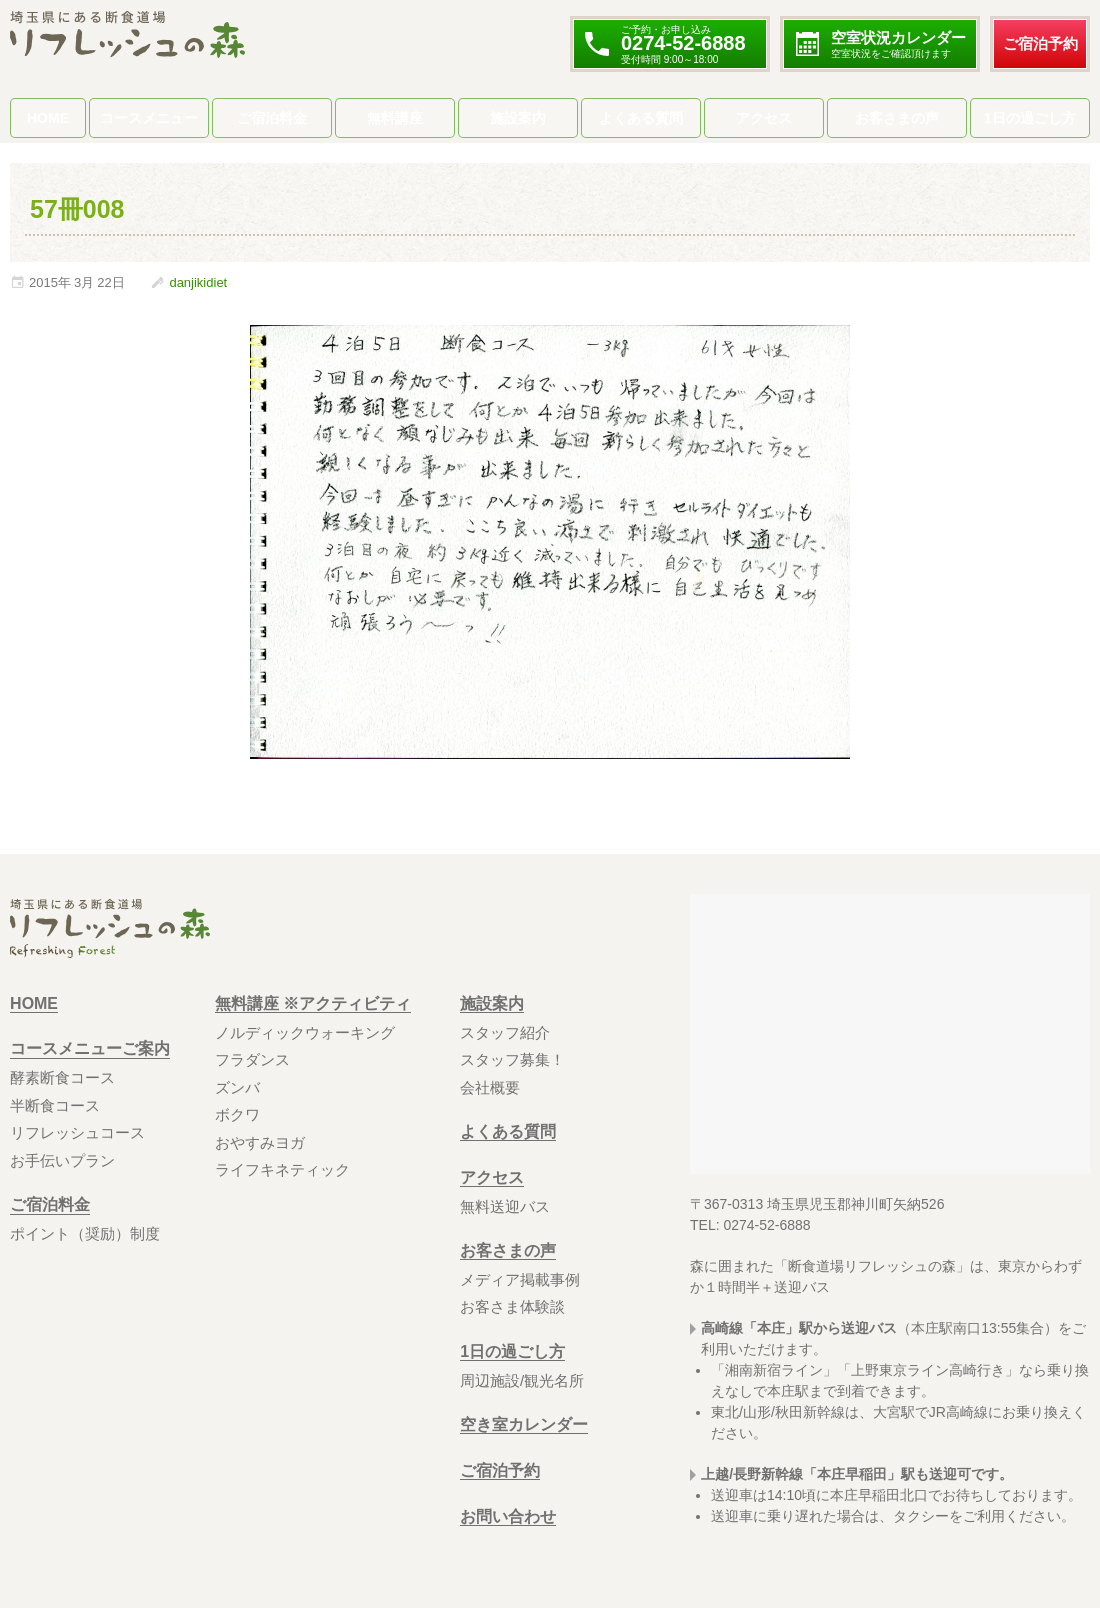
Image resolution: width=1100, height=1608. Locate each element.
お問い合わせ (508, 1516)
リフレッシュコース (77, 1132)
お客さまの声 (897, 118)
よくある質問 (641, 118)
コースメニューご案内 (90, 1049)
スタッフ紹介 (505, 1032)
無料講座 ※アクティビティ (313, 1003)
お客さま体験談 (512, 1306)
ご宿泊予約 (1040, 43)
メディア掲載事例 (520, 1279)
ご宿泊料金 (272, 118)
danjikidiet (198, 282)
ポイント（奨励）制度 (85, 1233)
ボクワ (237, 1114)
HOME (48, 118)
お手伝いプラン (62, 1160)
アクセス (764, 118)
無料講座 (395, 118)
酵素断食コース (62, 1077)
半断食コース (55, 1105)
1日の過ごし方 (1030, 118)
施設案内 (518, 118)
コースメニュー (149, 118)
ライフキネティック (282, 1169)
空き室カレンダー (524, 1424)
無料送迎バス (505, 1206)
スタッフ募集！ (512, 1059)
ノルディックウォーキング (305, 1032)
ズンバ (237, 1087)
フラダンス (252, 1059)
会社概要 (490, 1087)
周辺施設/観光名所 (522, 1380)
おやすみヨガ (260, 1142)
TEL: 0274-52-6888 (750, 1225)
